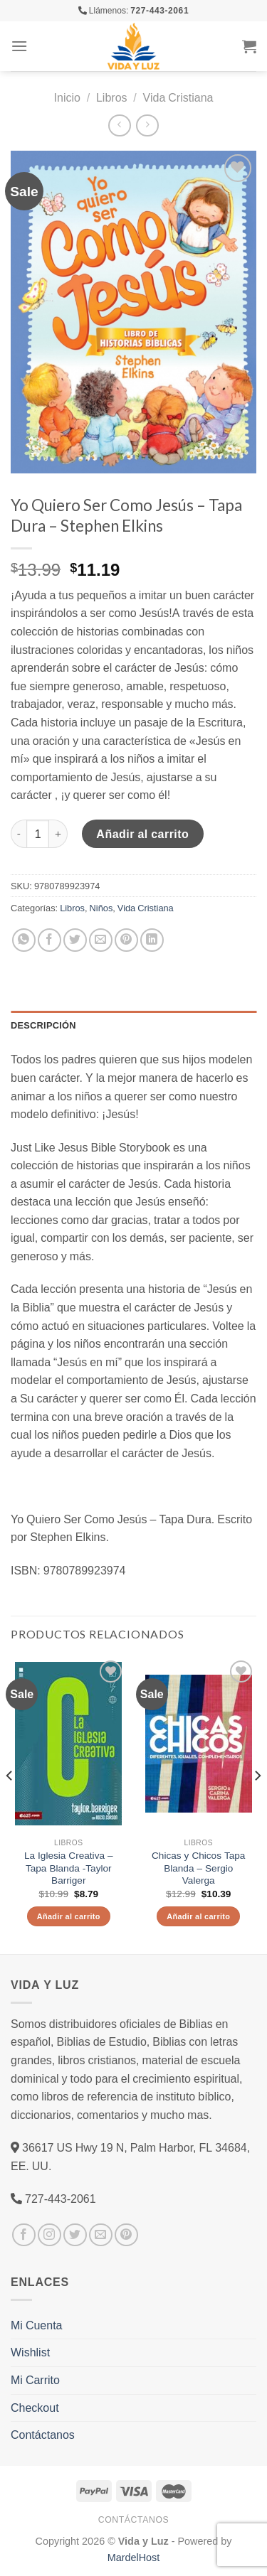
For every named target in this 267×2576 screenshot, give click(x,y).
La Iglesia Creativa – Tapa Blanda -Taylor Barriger (68, 1868)
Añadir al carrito (142, 834)
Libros (111, 97)
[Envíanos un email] (100, 2235)
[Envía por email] (100, 940)
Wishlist (30, 2352)
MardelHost (134, 2557)
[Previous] (10, 1803)
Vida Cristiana (178, 97)
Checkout (35, 2407)
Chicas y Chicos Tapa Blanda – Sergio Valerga (198, 1868)
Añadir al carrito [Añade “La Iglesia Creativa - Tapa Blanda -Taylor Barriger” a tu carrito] (68, 1916)
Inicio (67, 97)
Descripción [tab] (43, 1025)
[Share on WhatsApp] (24, 940)
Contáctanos (43, 2434)
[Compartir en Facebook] (49, 940)
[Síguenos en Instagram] (49, 2235)
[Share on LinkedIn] (152, 940)
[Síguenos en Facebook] (24, 2235)
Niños (101, 907)
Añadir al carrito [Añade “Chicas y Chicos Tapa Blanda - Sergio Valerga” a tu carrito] (198, 1916)
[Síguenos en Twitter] (75, 2235)
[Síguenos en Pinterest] (126, 2235)
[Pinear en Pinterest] (126, 940)
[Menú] (19, 45)
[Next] (257, 1803)
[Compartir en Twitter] (75, 940)
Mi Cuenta (36, 2325)
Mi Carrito (35, 2380)
